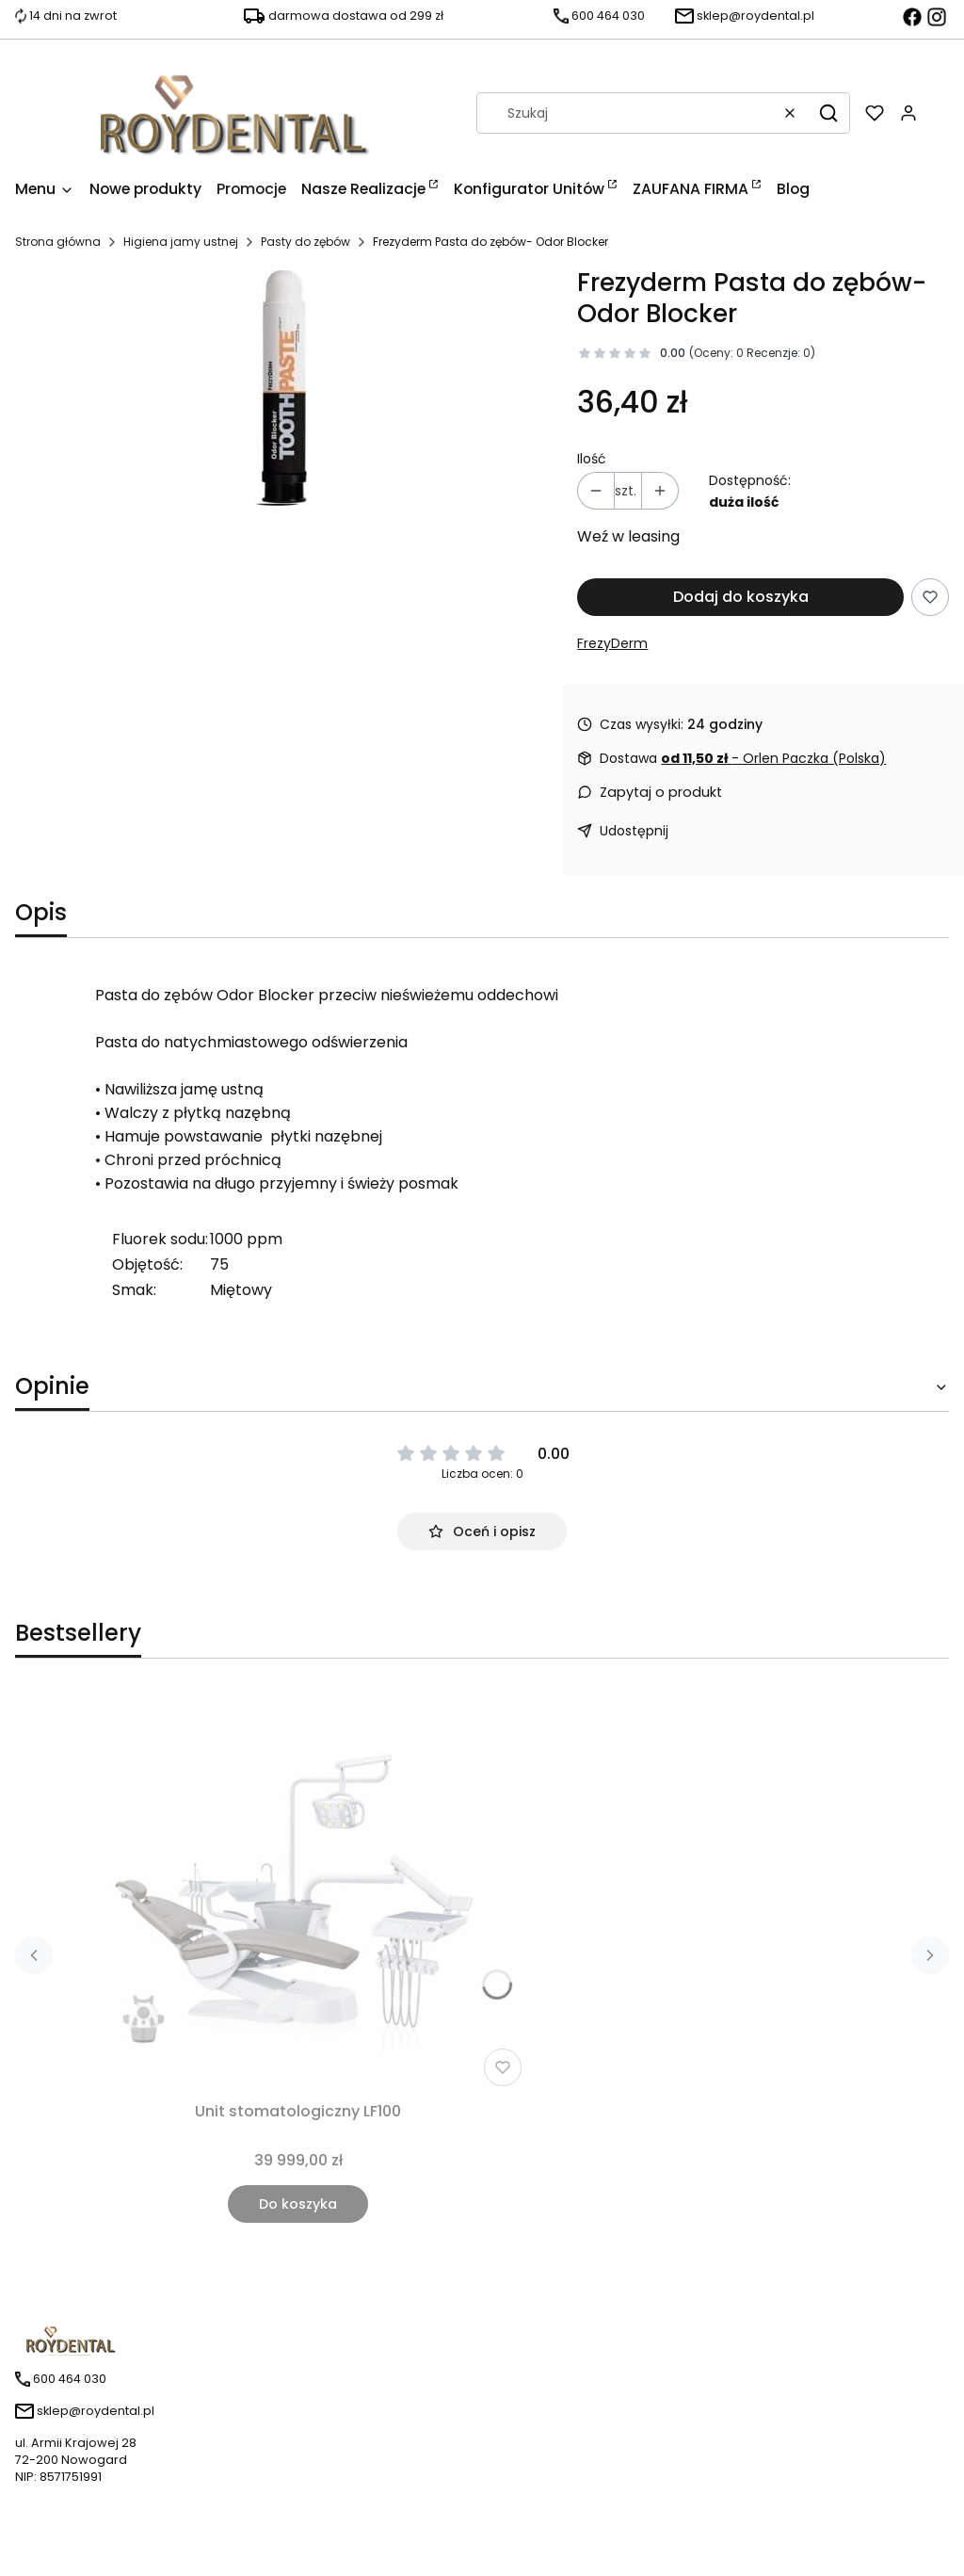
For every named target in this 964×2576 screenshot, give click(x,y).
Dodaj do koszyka (741, 597)
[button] (828, 113)
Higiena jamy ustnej (180, 242)
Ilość (591, 458)
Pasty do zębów (305, 242)
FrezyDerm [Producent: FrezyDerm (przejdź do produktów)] (612, 643)
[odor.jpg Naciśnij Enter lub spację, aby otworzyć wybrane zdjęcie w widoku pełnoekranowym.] (281, 388)
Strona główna (58, 242)
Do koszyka (298, 2204)
